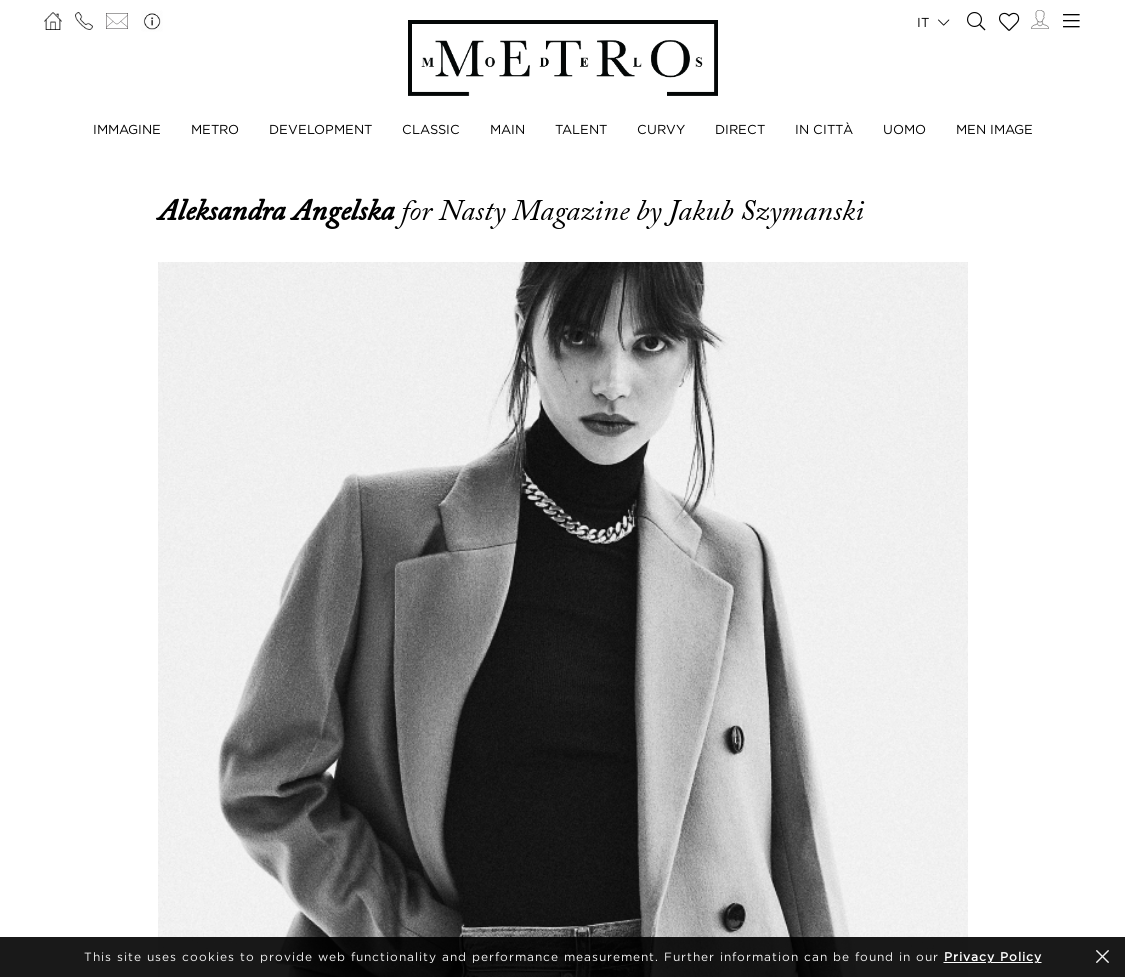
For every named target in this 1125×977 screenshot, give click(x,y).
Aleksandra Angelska (279, 211)
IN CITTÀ (824, 129)
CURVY (661, 129)
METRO (215, 129)
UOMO (904, 129)
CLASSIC (431, 129)
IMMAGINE (127, 129)
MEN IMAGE (994, 129)
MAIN (507, 129)
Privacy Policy (993, 956)
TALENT (581, 129)
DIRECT (740, 129)
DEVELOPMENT (320, 129)
